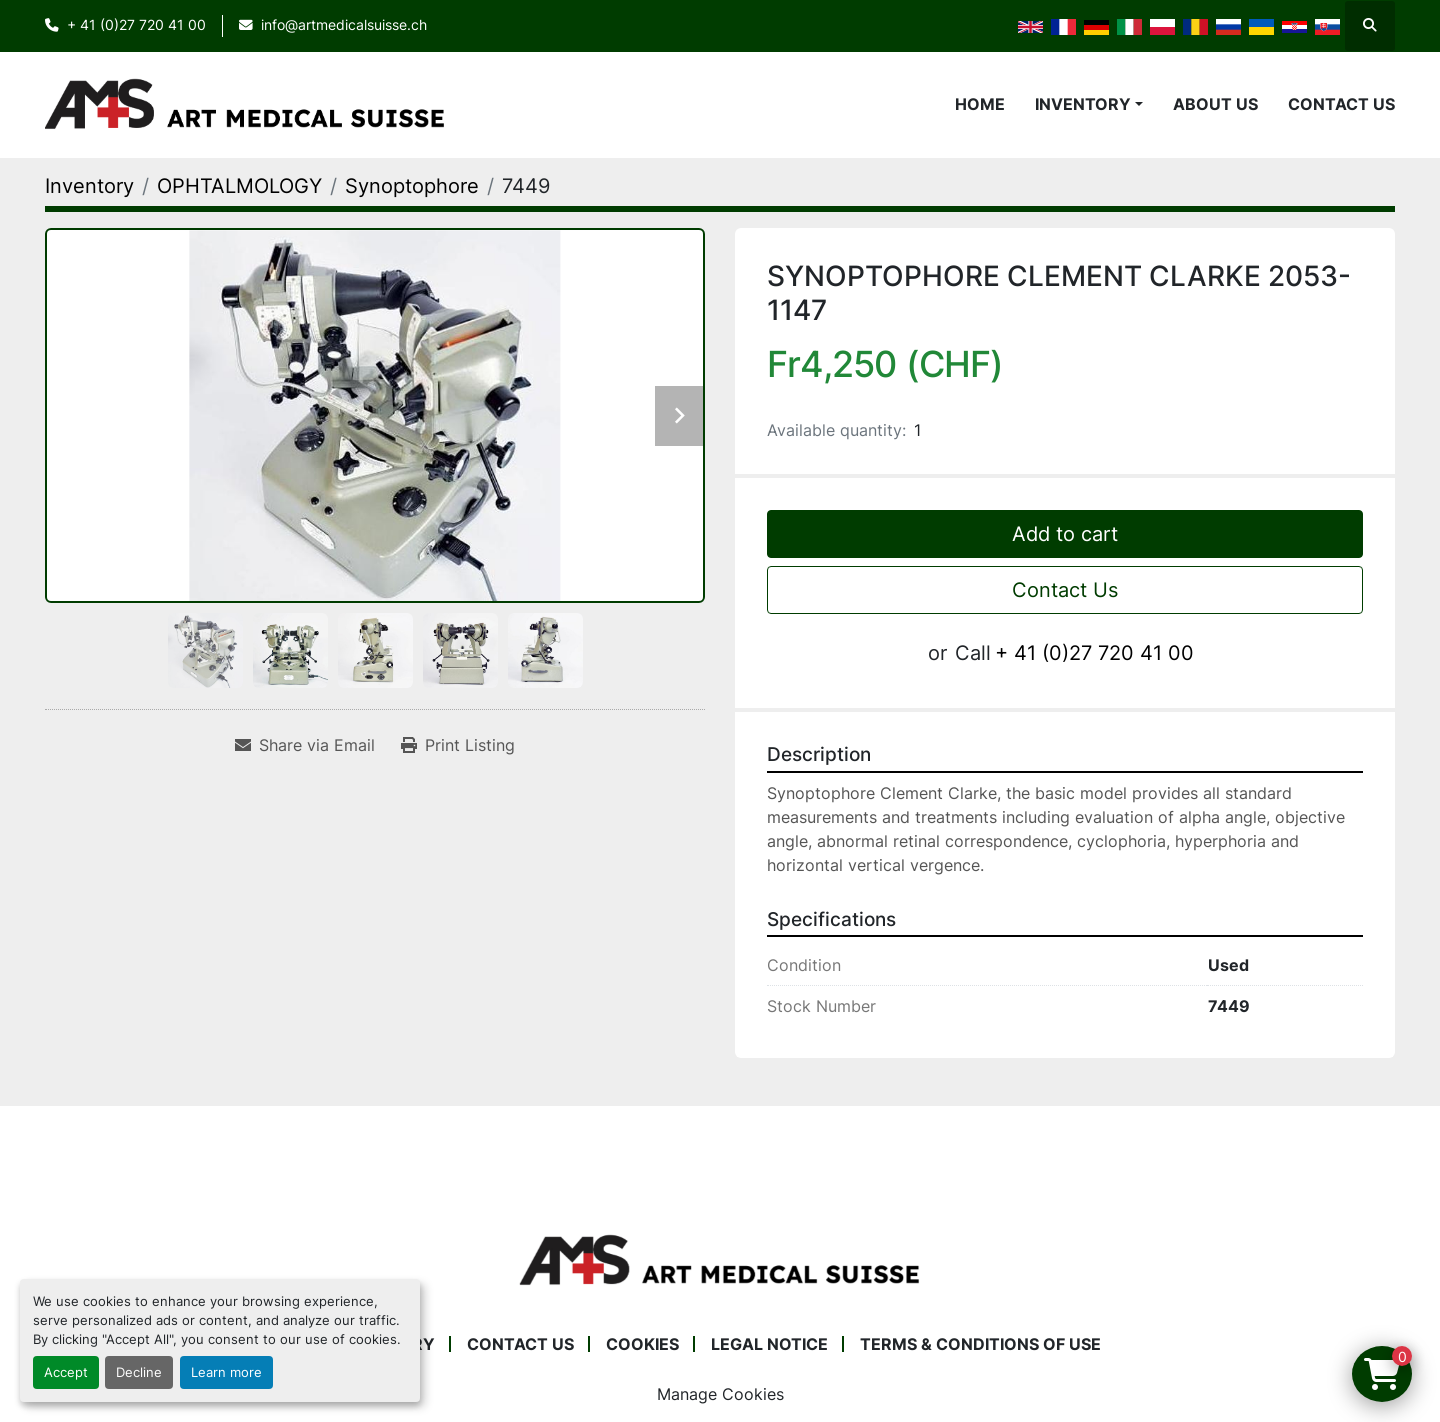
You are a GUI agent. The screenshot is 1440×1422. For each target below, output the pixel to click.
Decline (139, 1372)
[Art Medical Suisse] (720, 1260)
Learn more (226, 1372)
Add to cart (1065, 534)
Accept (66, 1372)
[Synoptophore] (412, 186)
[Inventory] (89, 186)
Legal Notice (769, 1344)
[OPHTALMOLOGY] (239, 186)
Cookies (642, 1344)
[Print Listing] (458, 745)
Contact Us (1341, 104)
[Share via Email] (305, 745)
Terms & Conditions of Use (980, 1344)
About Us (1215, 104)
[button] (1089, 104)
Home (980, 104)
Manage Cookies (720, 1394)
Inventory (1083, 104)
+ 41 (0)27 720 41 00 (136, 25)
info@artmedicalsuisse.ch (344, 25)
